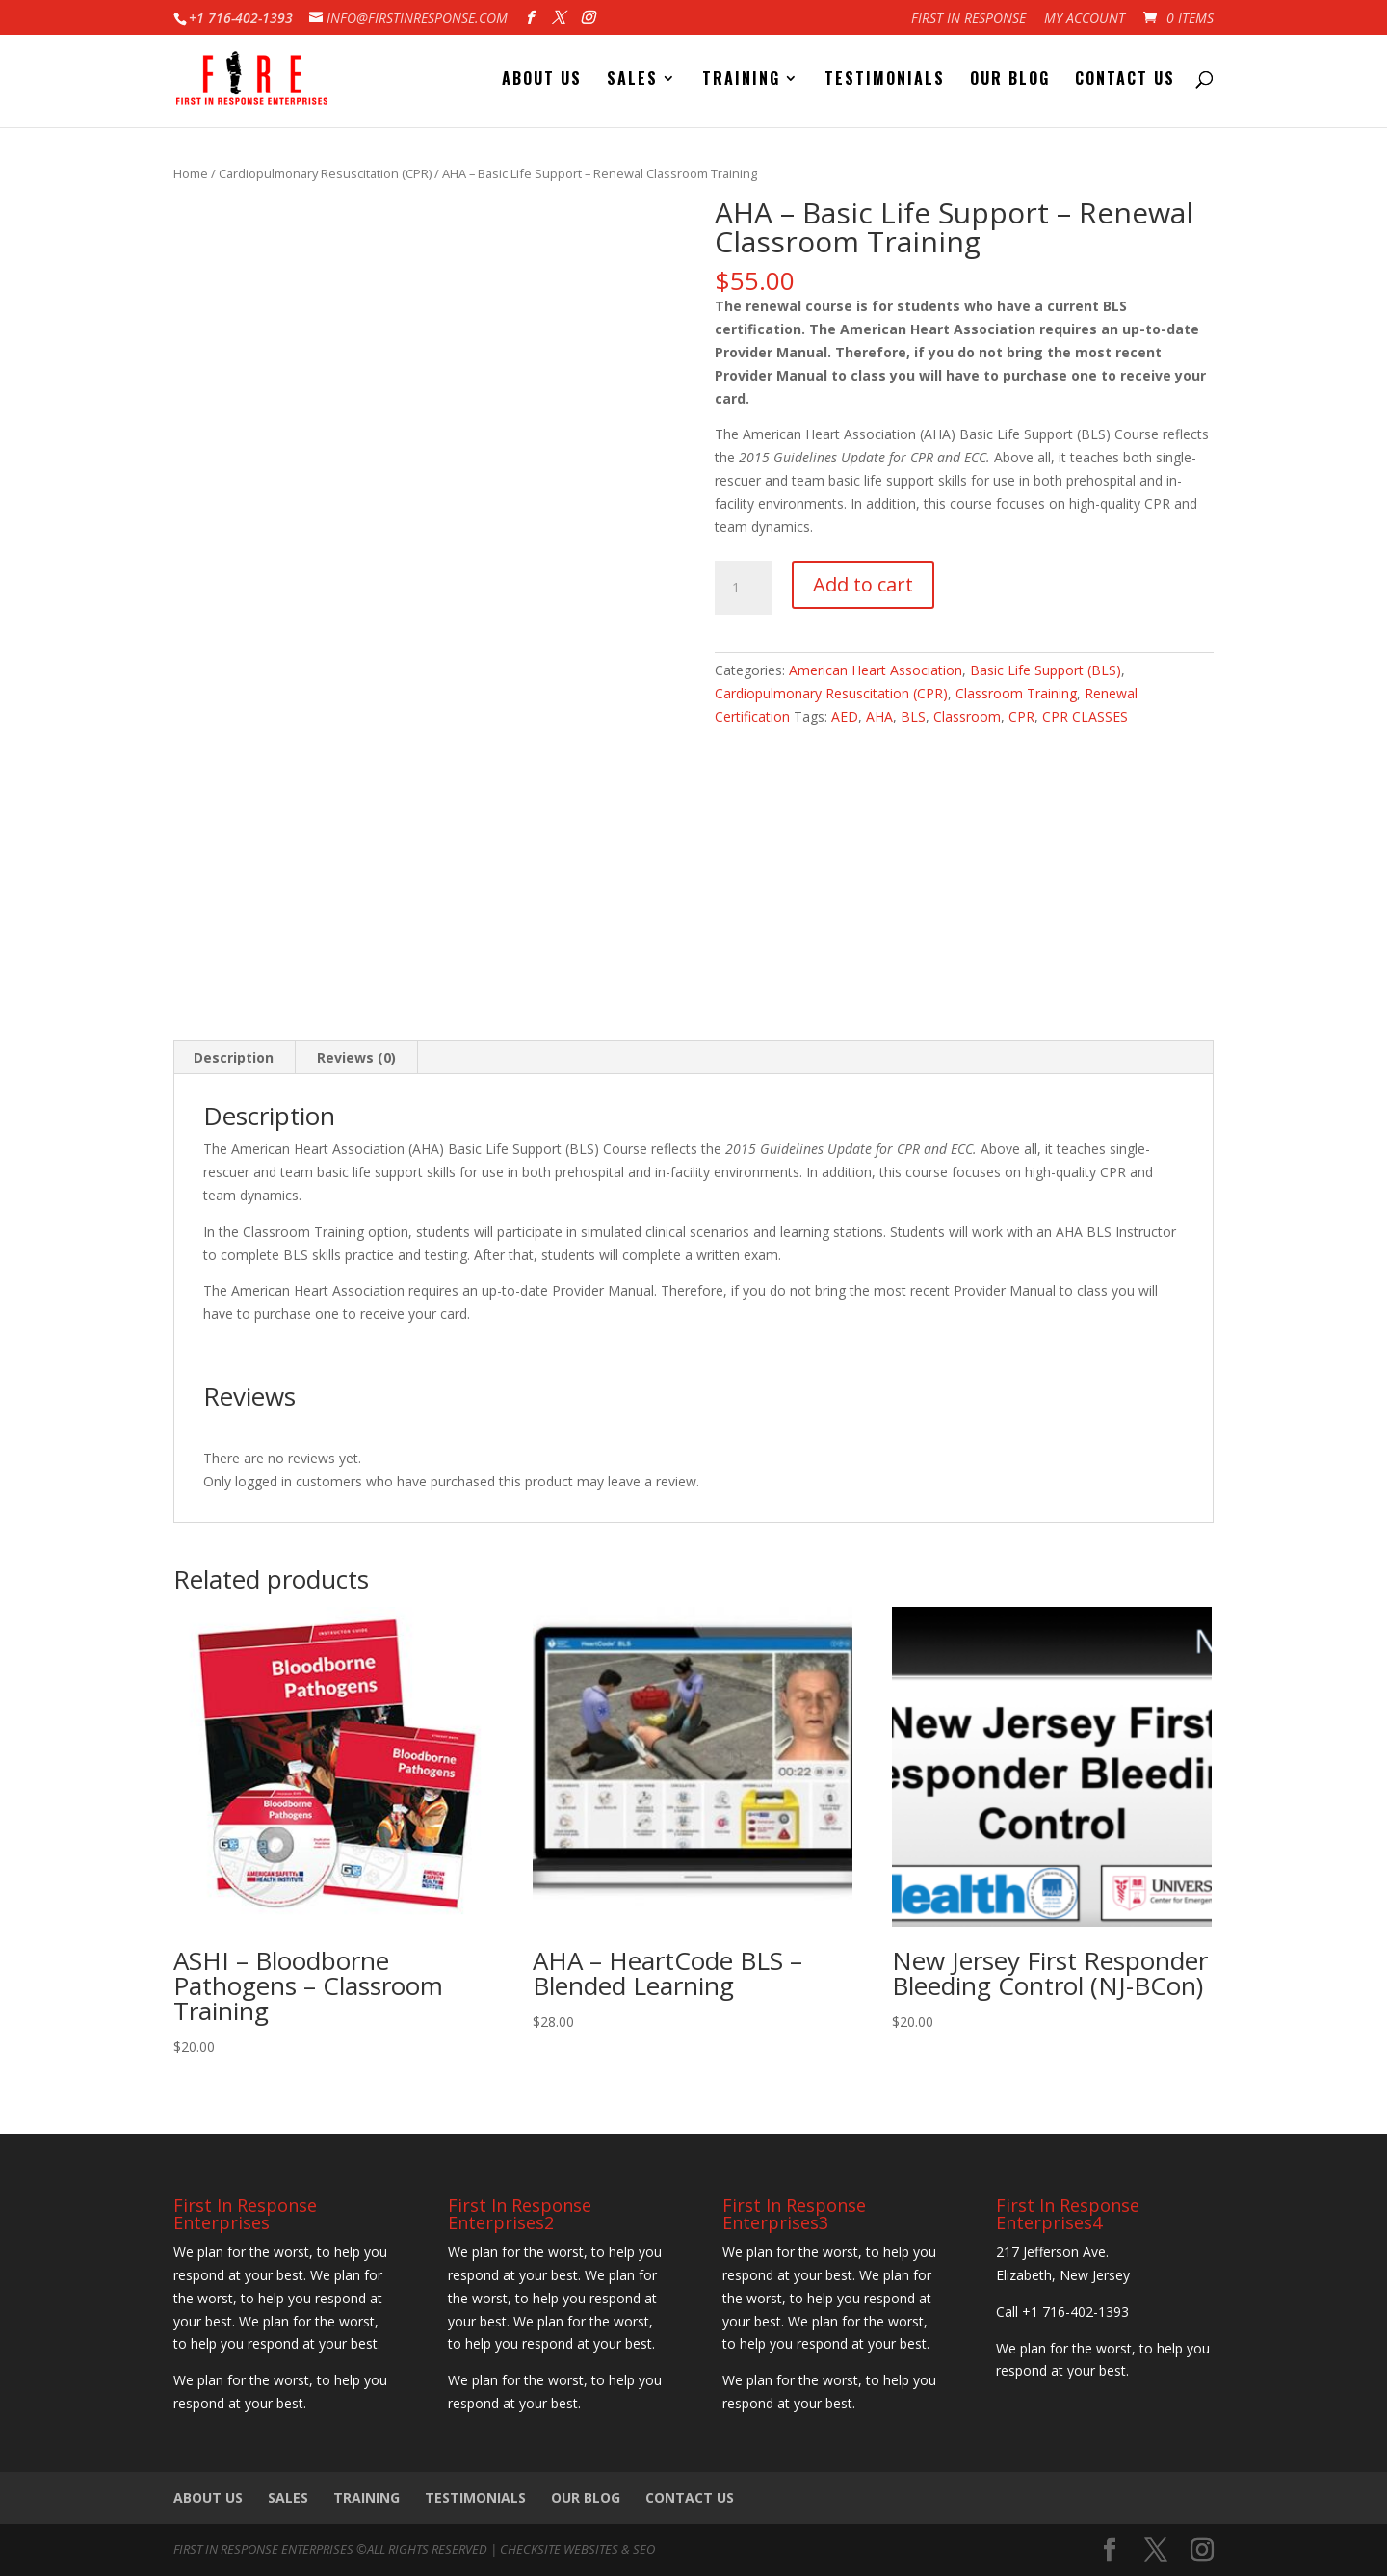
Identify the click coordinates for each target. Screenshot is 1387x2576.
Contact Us (1125, 80)
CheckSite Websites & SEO (577, 2549)
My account (1084, 19)
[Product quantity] (743, 588)
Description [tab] (234, 1057)
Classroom (967, 716)
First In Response (968, 19)
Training (741, 80)
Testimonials (884, 80)
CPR (1021, 716)
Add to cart (863, 584)
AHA (879, 716)
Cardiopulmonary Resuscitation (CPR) (325, 173)
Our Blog (1010, 80)
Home (190, 173)
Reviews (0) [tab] (356, 1057)
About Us (542, 80)
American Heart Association (875, 670)
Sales (632, 80)
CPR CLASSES (1085, 716)
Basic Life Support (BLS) (1045, 670)
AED (844, 716)
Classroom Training (1016, 693)
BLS (913, 716)
